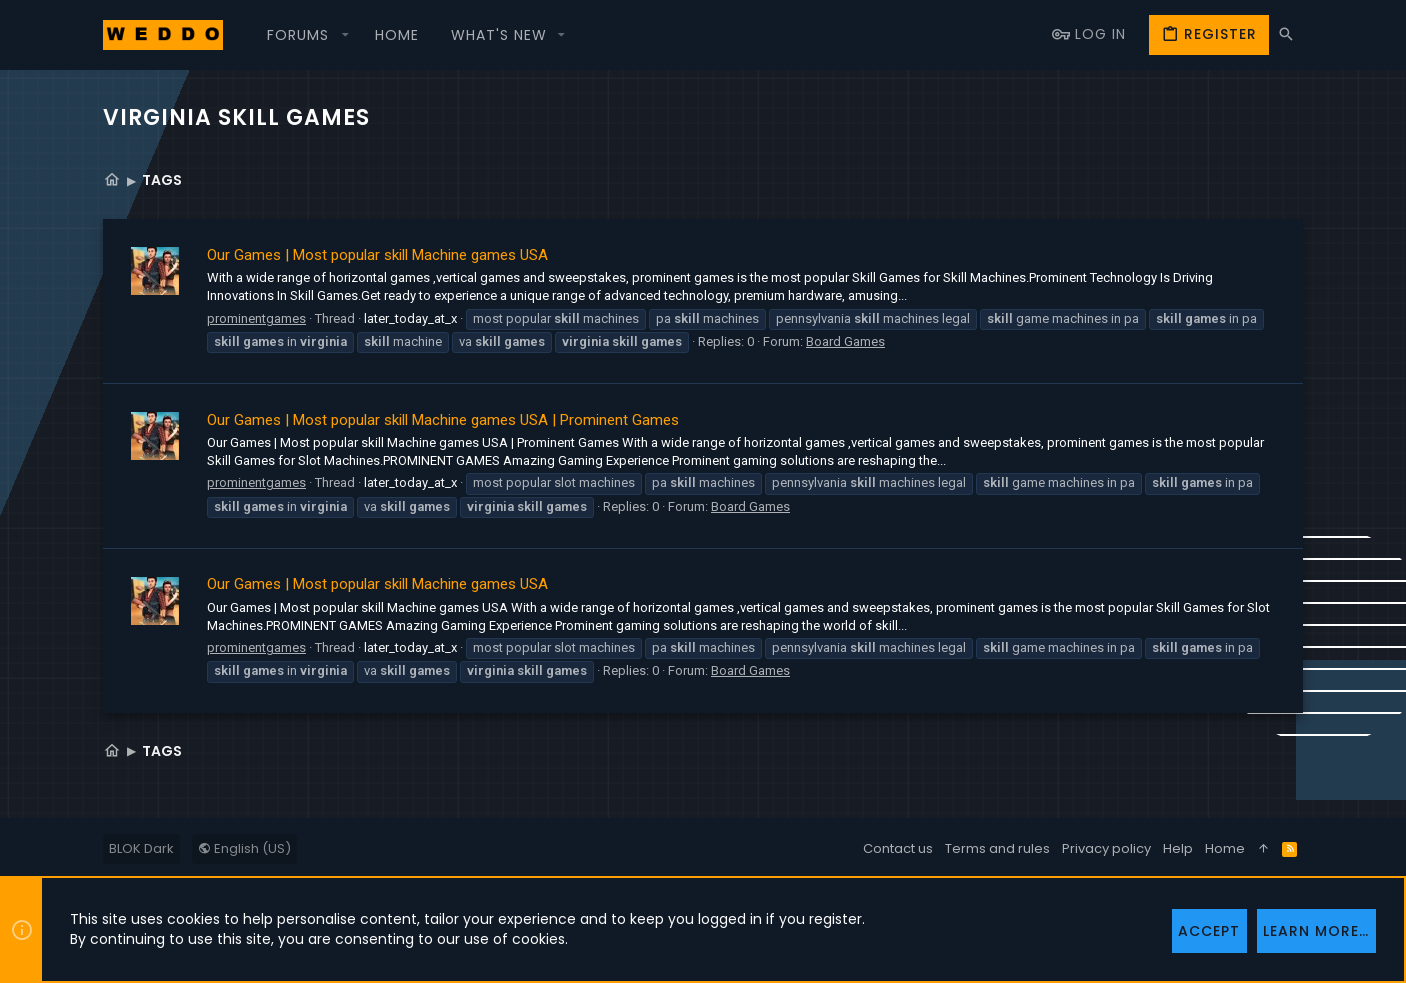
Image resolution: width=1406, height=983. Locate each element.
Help (1178, 848)
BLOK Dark (141, 848)
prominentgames (256, 318)
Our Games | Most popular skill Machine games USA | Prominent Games (443, 420)
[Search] (1286, 34)
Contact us (898, 848)
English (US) (244, 848)
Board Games (845, 341)
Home (1225, 848)
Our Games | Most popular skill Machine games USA (377, 255)
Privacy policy (1106, 848)
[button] (305, 35)
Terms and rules (997, 848)
